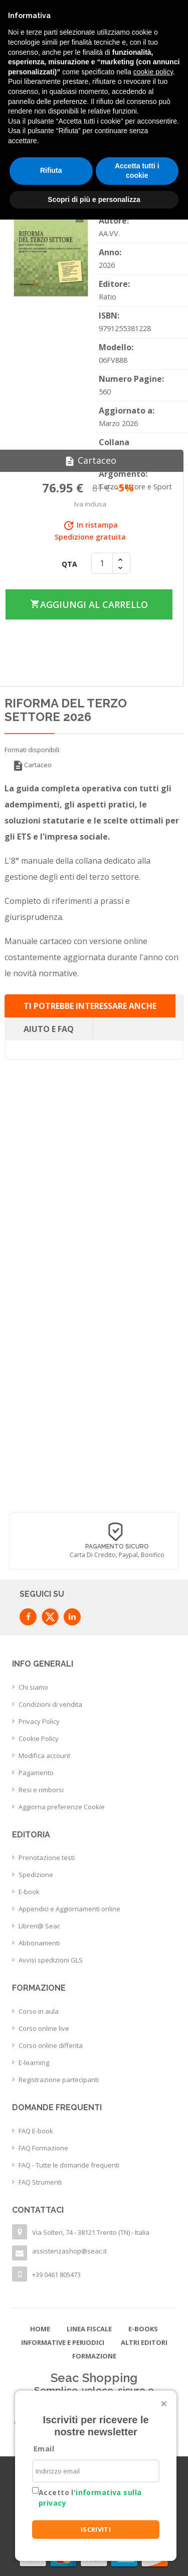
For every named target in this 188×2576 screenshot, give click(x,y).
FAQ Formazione (43, 2147)
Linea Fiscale (89, 2328)
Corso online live (44, 2028)
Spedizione (36, 1874)
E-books (143, 2328)
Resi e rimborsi (41, 1789)
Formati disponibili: (33, 749)
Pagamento (36, 1772)
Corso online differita (51, 2045)
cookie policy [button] (153, 72)
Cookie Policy (39, 1738)
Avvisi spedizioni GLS (51, 1960)
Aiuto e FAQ (49, 1029)
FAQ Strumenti (40, 2182)
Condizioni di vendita (50, 1704)
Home (40, 2328)
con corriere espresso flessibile (86, 1555)
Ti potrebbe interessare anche (90, 1005)
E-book (29, 1891)
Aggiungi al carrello (89, 604)
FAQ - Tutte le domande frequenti (69, 2165)
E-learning (34, 2062)
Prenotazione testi (47, 1857)
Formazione (94, 2355)
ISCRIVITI (96, 2529)
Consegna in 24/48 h (85, 1546)
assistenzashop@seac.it (69, 2250)
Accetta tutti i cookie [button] (137, 171)
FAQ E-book (36, 2130)
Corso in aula (39, 2011)
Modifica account (44, 1755)
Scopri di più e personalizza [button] (94, 199)
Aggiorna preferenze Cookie (62, 1806)
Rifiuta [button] (51, 170)
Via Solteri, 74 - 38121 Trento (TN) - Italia (90, 2232)
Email (44, 2448)
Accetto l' (90, 2498)
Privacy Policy (39, 1721)
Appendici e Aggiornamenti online (69, 1908)
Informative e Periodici (62, 2342)
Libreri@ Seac (39, 1925)
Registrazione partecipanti (59, 2079)
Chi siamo (33, 1687)
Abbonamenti (39, 1942)
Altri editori (144, 2342)
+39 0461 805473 (56, 2274)
